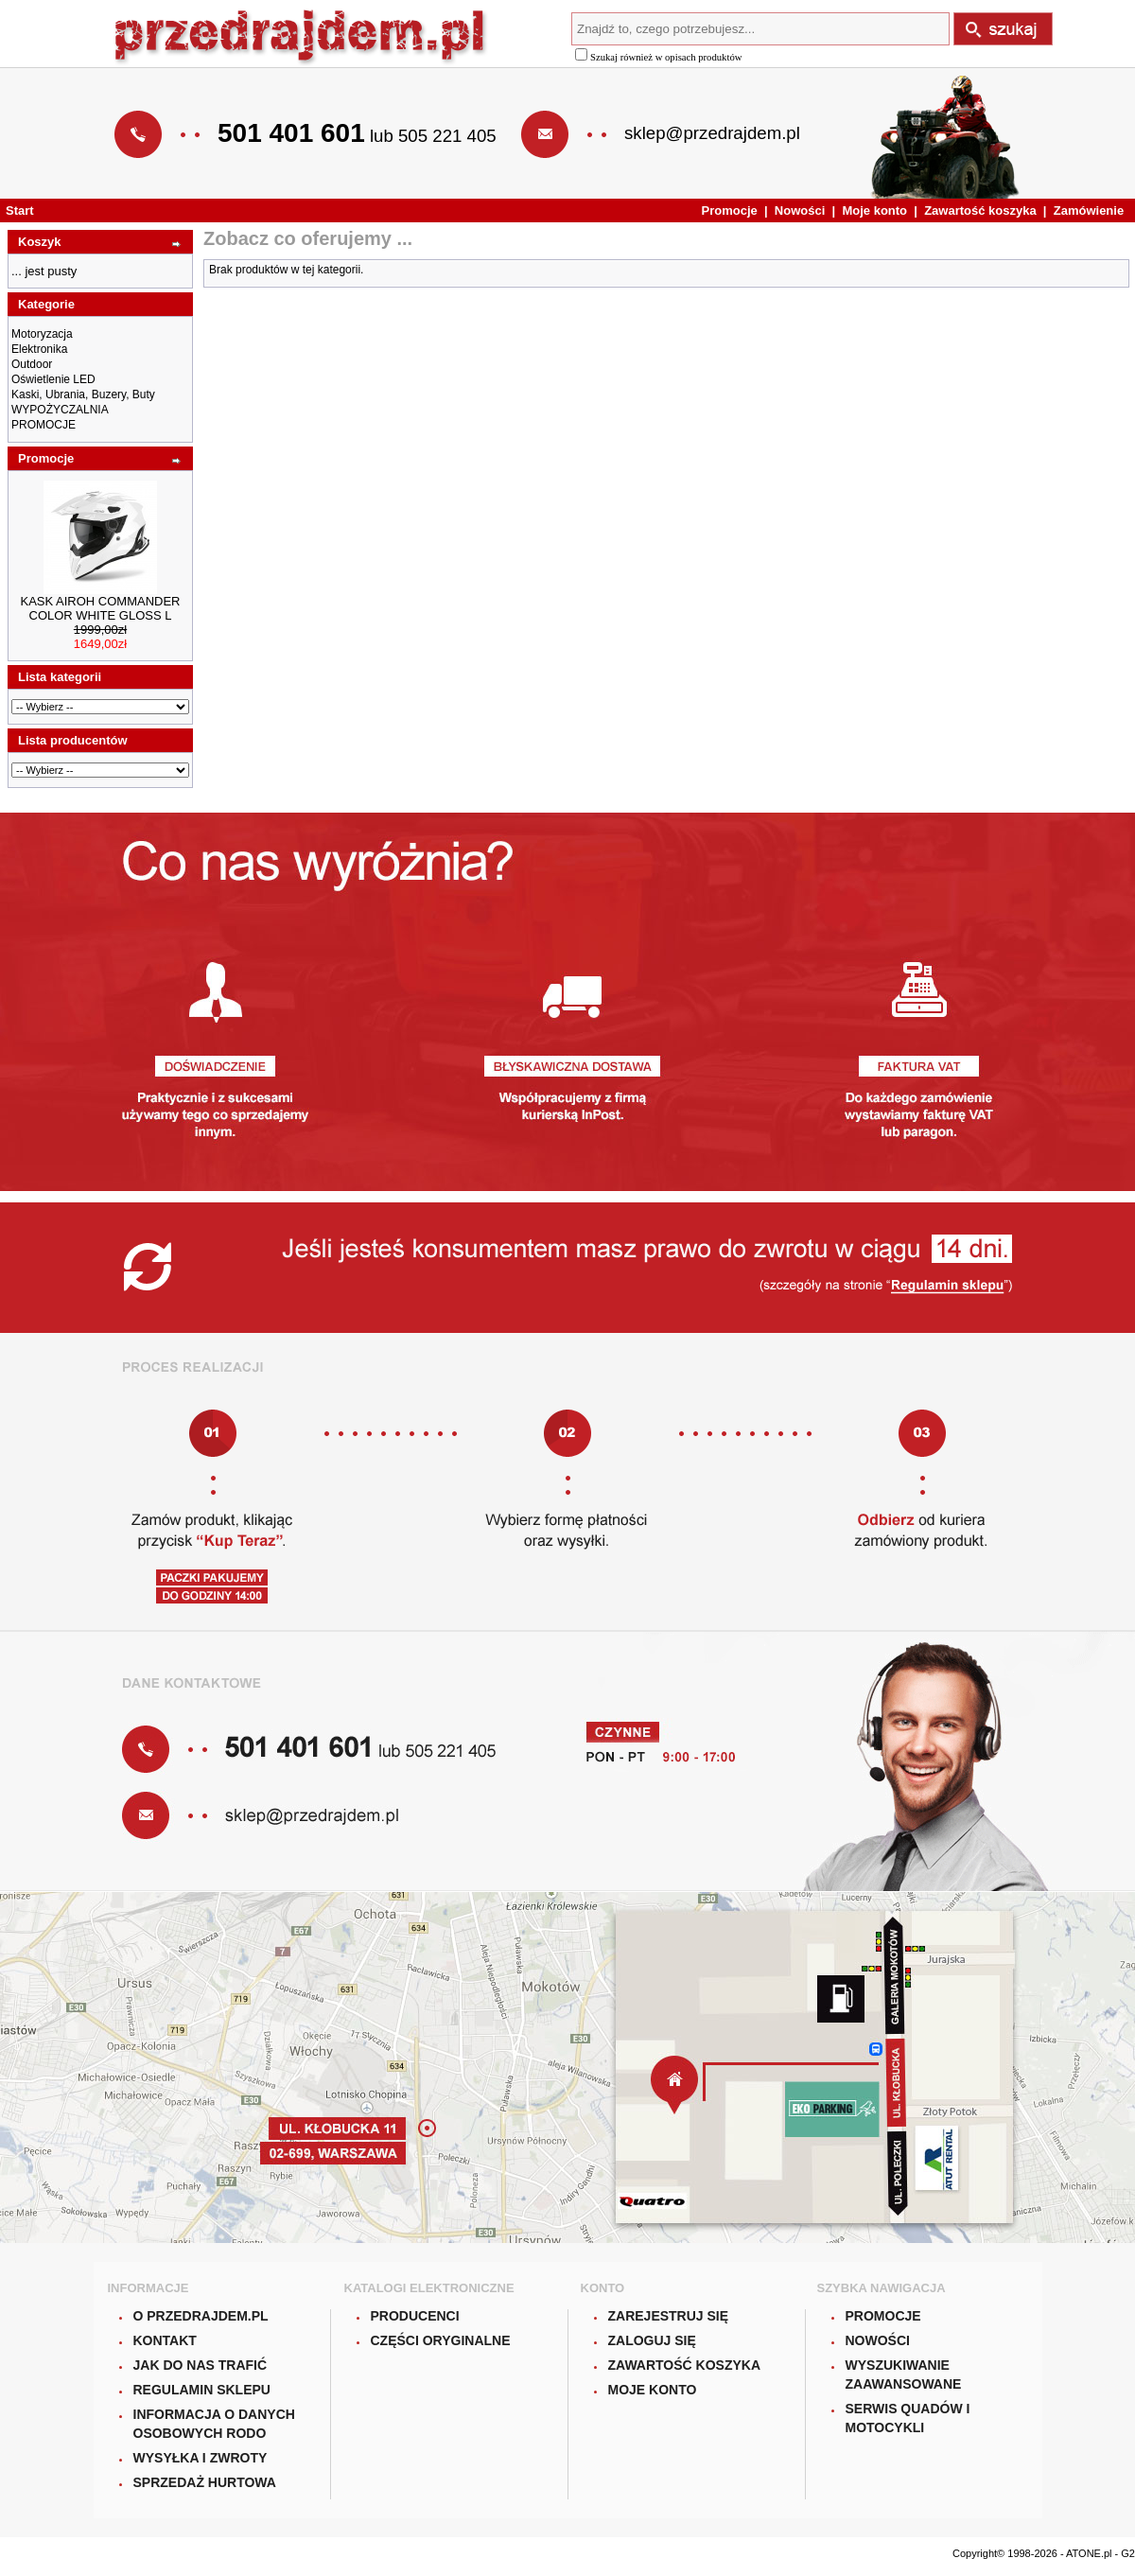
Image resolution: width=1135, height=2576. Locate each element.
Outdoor (31, 364)
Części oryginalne (441, 2340)
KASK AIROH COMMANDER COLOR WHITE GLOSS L (100, 608)
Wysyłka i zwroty (200, 2457)
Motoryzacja (42, 334)
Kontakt (165, 2340)
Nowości (800, 210)
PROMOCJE (43, 424)
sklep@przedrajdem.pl (712, 133)
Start (20, 210)
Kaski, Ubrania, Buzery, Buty (83, 394)
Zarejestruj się (668, 2315)
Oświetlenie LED (53, 379)
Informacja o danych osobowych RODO (214, 2424)
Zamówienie (1089, 210)
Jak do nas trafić (200, 2365)
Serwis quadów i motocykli (908, 2418)
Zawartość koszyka (980, 210)
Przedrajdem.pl (301, 38)
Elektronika (39, 349)
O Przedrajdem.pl (201, 2315)
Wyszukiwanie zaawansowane (904, 2374)
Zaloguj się (652, 2340)
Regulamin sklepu (202, 2389)
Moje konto (874, 210)
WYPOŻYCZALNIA (60, 409)
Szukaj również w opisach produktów (658, 57)
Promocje (730, 210)
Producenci (415, 2315)
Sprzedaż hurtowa (204, 2482)
